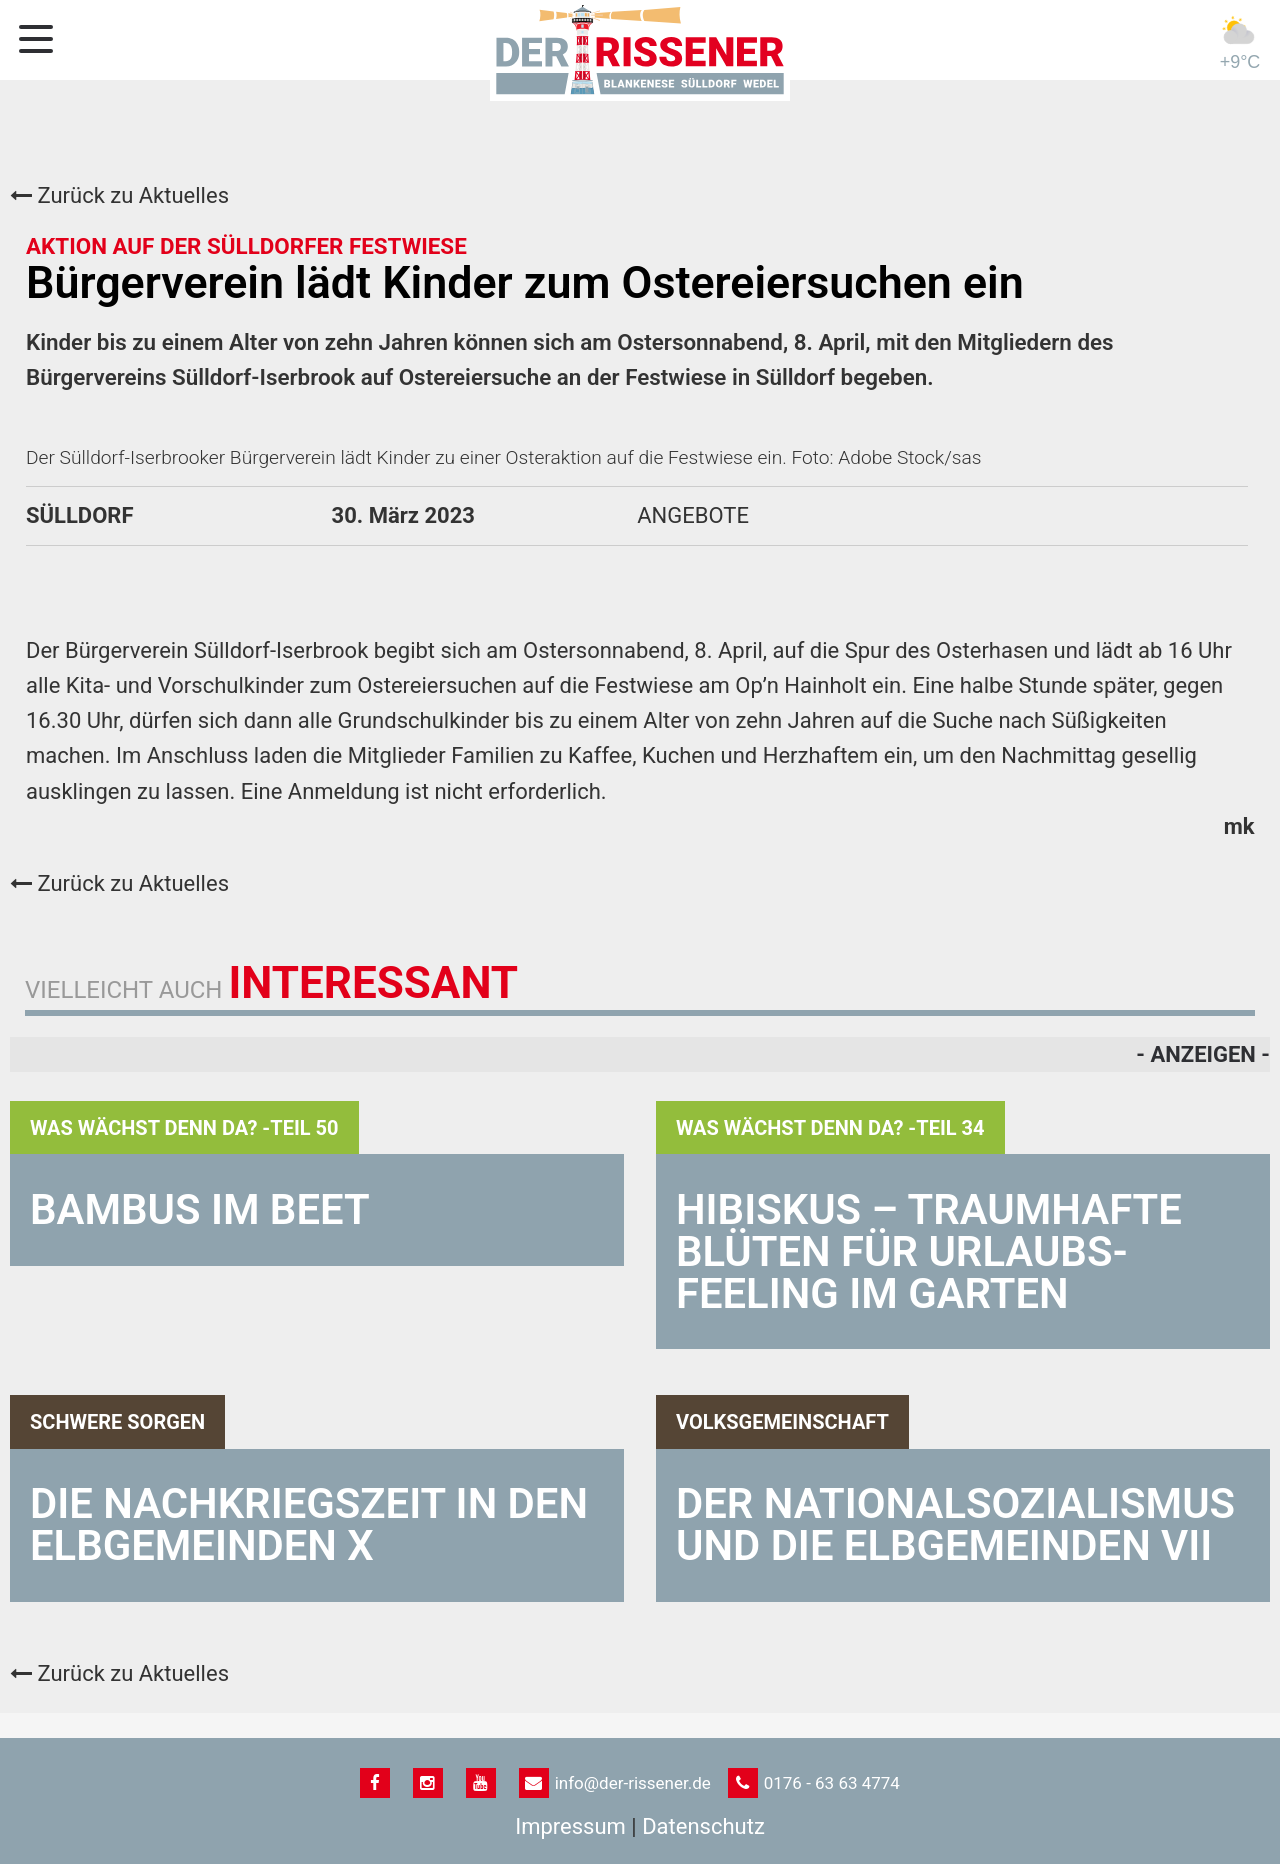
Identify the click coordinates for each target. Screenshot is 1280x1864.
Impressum (570, 1826)
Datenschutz (703, 1826)
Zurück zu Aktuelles (119, 195)
